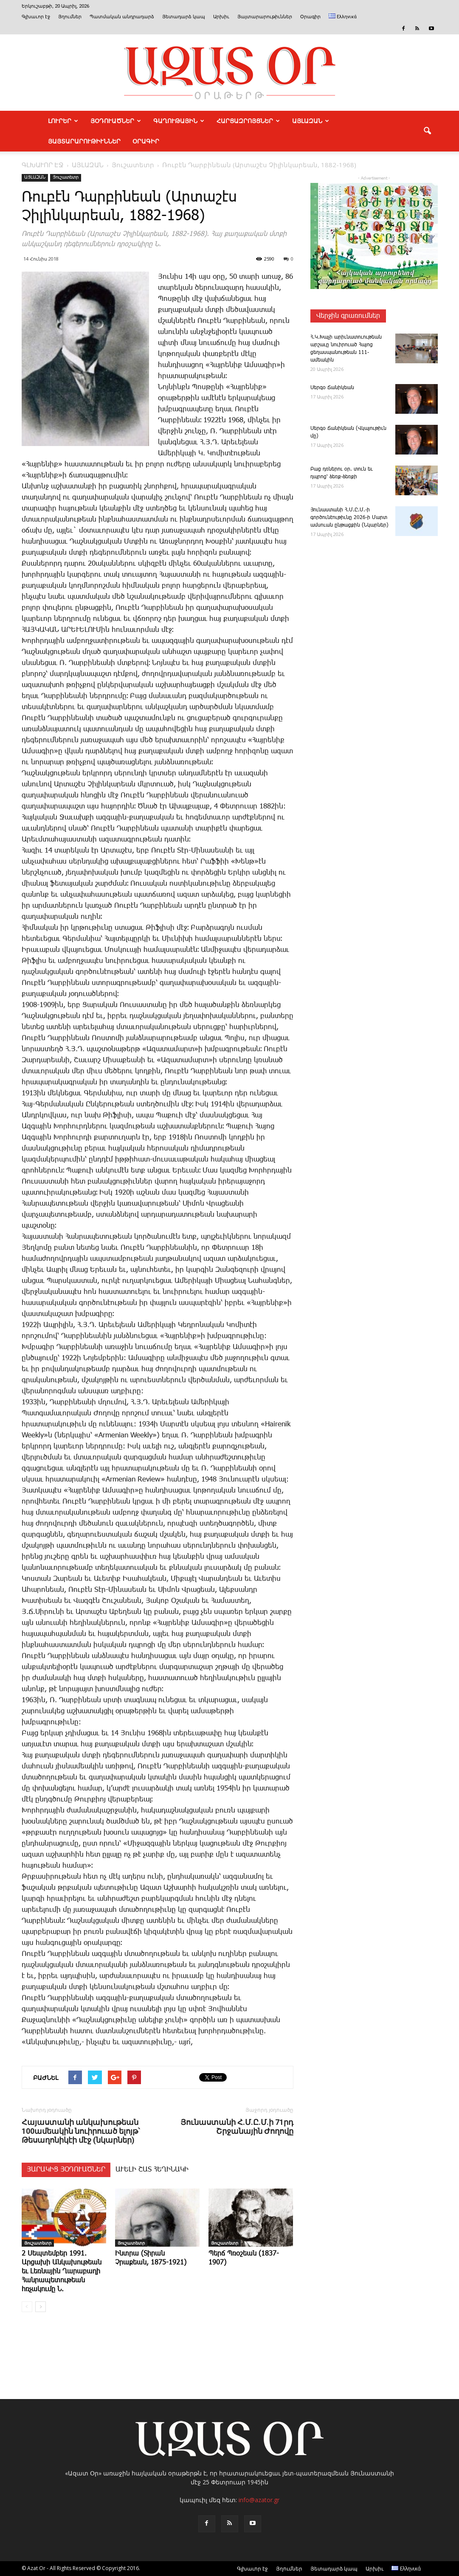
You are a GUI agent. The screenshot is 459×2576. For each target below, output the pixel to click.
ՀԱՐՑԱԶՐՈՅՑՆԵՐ (248, 121)
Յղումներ (70, 17)
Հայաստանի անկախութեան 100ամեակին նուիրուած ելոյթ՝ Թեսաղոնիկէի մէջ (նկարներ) (81, 2131)
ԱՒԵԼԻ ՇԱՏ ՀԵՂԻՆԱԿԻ (152, 2169)
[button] (427, 131)
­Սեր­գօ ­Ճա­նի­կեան (332, 387)
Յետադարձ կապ (183, 17)
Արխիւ (221, 17)
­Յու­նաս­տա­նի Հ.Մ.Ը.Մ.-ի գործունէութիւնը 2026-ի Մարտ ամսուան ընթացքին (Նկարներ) (349, 518)
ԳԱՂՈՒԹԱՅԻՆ (178, 121)
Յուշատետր (66, 177)
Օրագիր (310, 17)
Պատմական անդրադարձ (122, 17)
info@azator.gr (259, 2500)
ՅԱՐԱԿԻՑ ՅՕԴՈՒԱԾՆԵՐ (66, 2169)
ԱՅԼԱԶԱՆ (310, 121)
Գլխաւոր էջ (36, 17)
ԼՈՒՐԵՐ (63, 121)
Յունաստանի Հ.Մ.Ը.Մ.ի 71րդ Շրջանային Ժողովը (236, 2126)
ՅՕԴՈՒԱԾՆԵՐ (115, 121)
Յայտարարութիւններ (264, 17)
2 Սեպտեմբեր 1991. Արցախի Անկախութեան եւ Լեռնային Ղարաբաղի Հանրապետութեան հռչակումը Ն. (61, 2271)
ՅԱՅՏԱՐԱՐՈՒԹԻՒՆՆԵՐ (84, 141)
